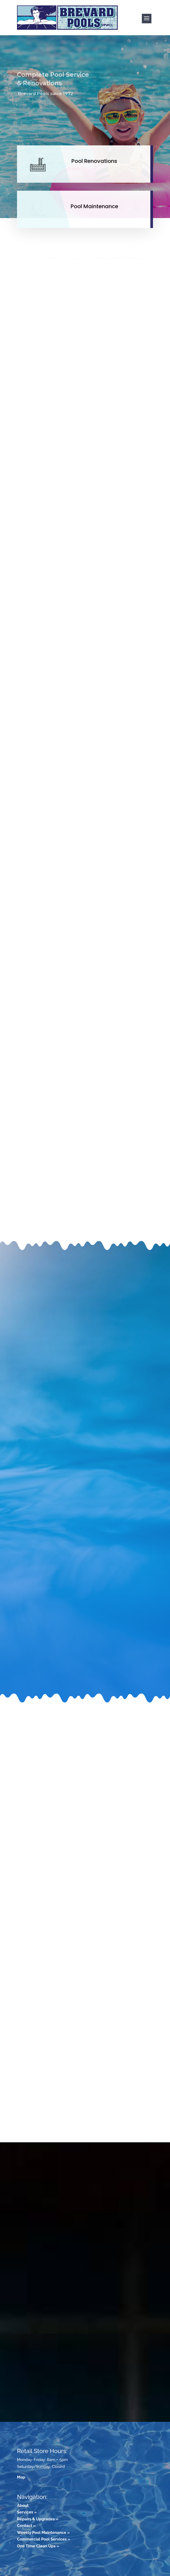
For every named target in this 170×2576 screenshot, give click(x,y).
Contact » (26, 2525)
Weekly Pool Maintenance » (43, 2532)
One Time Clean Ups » (38, 2546)
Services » (27, 2512)
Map (21, 2477)
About (23, 2505)
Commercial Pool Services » (43, 2539)
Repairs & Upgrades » (37, 2519)
